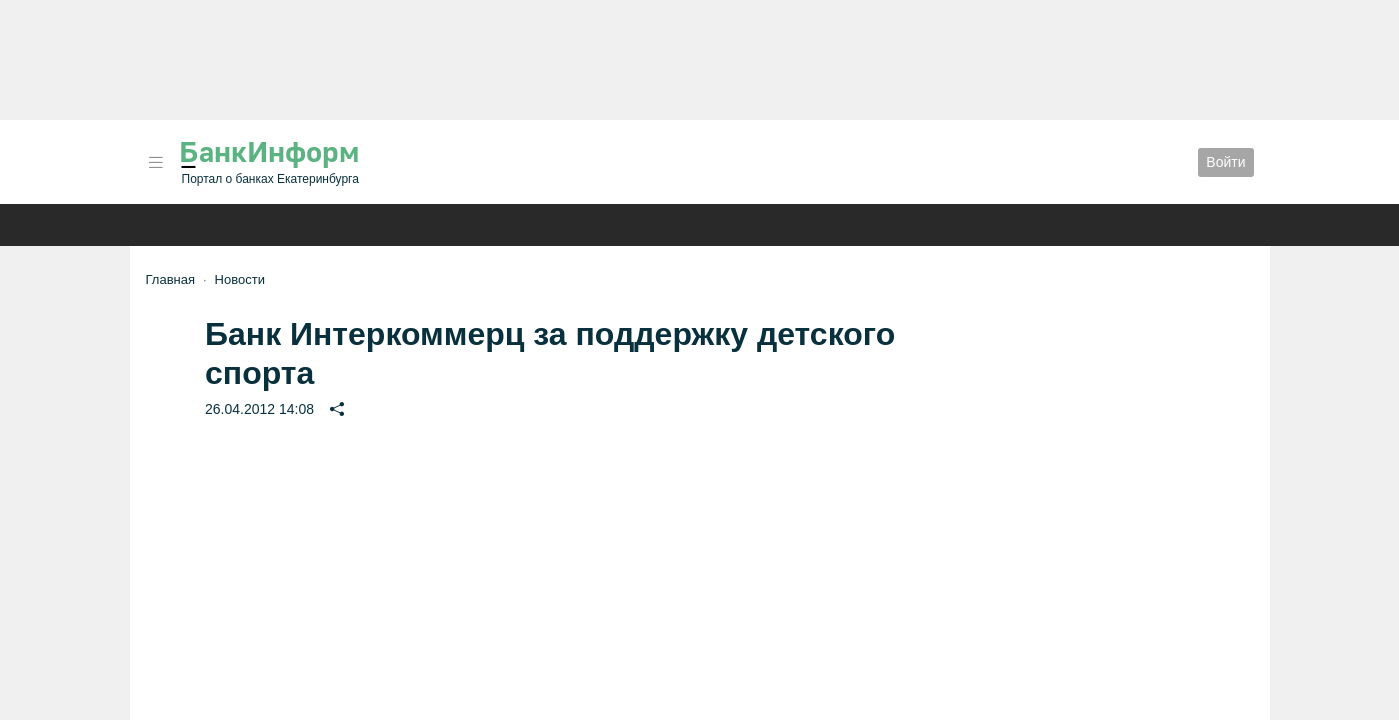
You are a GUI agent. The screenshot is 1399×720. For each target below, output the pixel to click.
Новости (240, 279)
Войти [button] (1225, 162)
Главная (170, 279)
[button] (156, 162)
